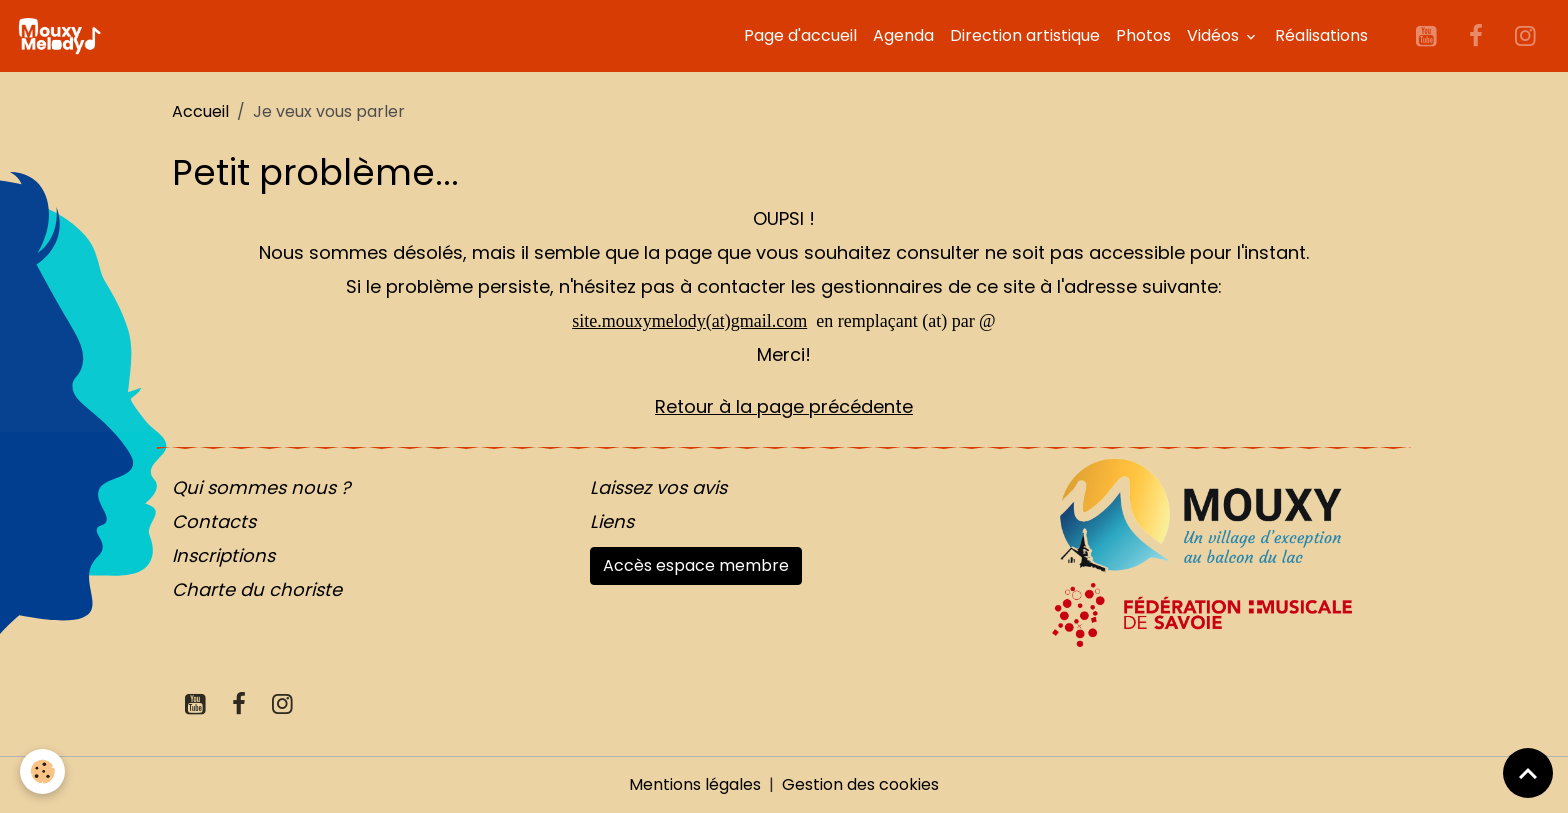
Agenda (903, 35)
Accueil (200, 111)
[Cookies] (42, 771)
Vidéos (1215, 35)
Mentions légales (695, 784)
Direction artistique (1025, 35)
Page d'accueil (800, 35)
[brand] (63, 36)
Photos (1143, 35)
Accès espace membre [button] (696, 565)
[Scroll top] (1528, 773)
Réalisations (1321, 35)
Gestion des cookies (860, 784)
